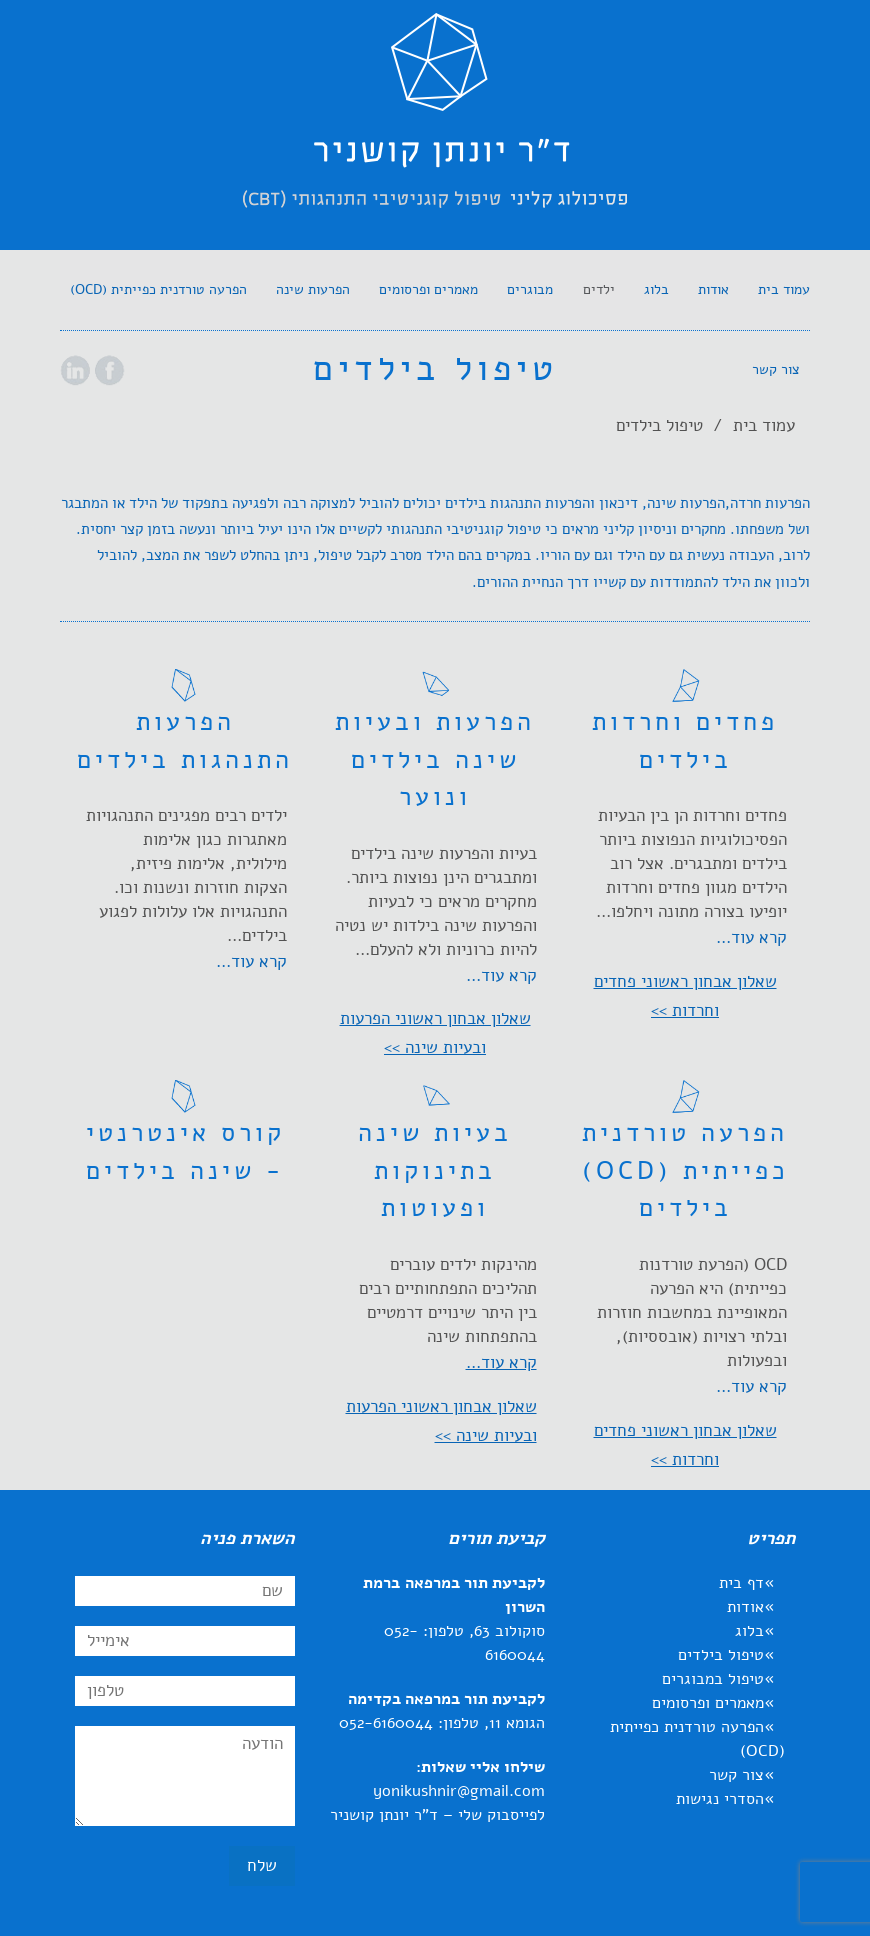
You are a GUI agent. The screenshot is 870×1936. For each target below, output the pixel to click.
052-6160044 (386, 1723)
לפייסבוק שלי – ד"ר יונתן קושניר (437, 1815)
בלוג (749, 1631)
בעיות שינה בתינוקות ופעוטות (435, 1170)
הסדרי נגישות (720, 1799)
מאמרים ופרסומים (708, 1703)
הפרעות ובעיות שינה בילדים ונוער (435, 759)
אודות (745, 1607)
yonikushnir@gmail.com (459, 1791)
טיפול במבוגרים (713, 1679)
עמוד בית (764, 425)
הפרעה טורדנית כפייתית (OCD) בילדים (685, 1170)
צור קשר (736, 1775)
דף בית (741, 1583)
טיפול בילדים (721, 1655)
